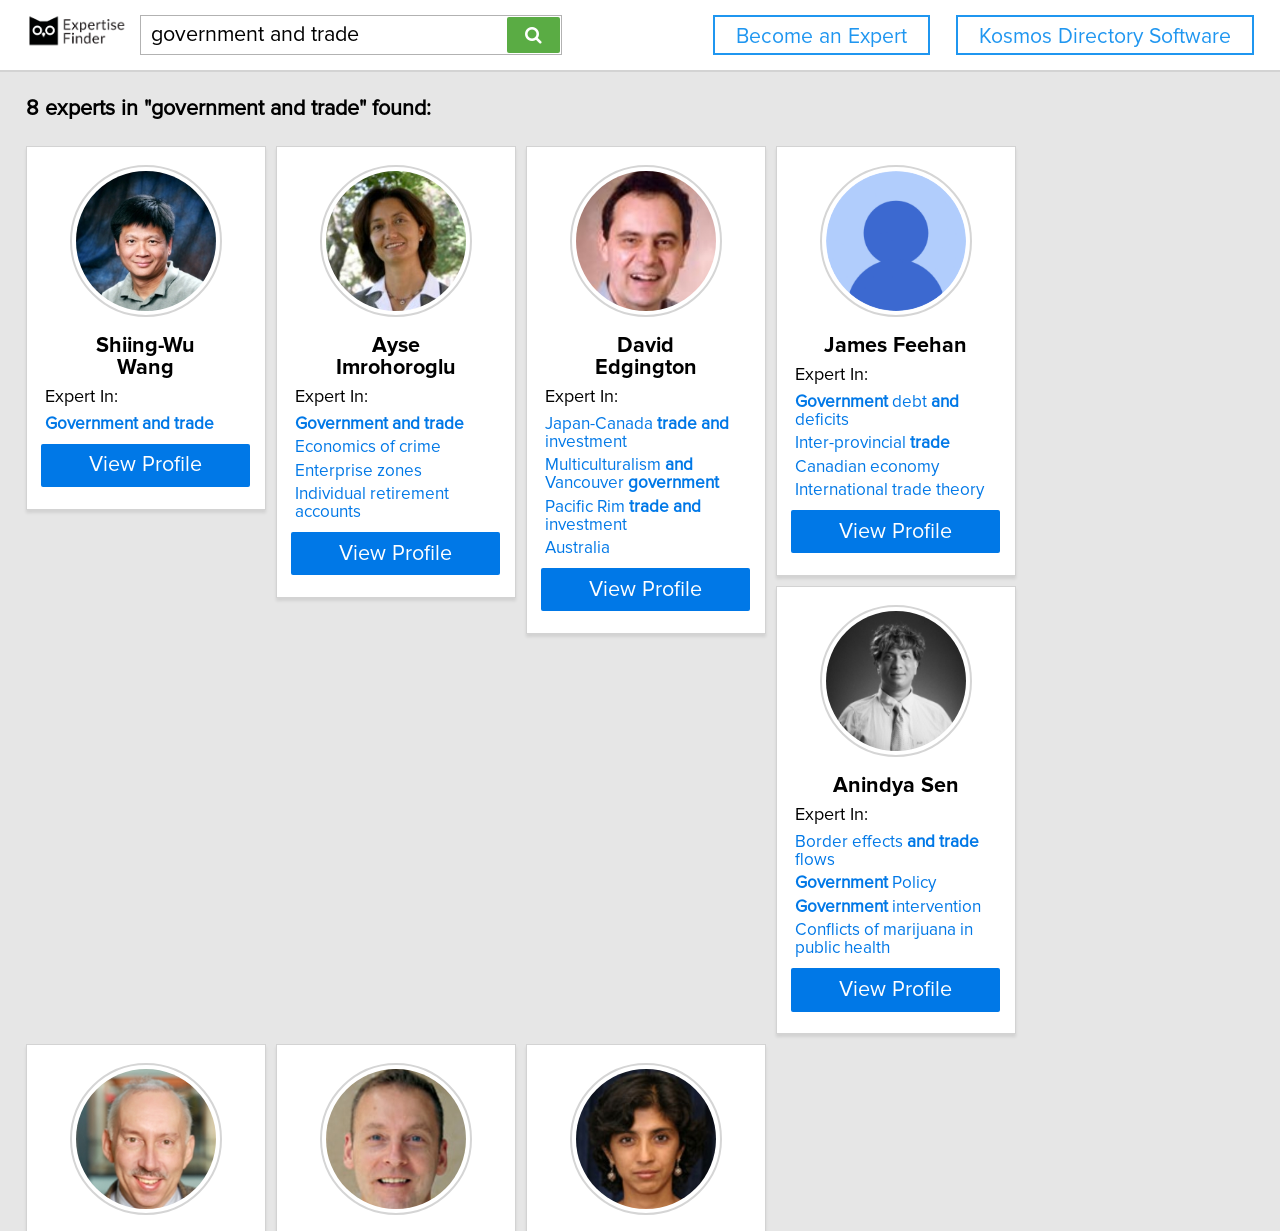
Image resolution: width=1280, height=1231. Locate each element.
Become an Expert (821, 36)
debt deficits (1070, 402)
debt (724, 878)
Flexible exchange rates (747, 925)
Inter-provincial (1036, 425)
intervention (152, 925)
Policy (129, 901)
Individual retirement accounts (471, 472)
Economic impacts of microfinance (1036, 993)
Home (639, 1158)
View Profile (185, 567)
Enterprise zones (422, 449)
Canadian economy (1031, 449)
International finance (734, 948)
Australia (691, 508)
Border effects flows (173, 878)
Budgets (390, 948)
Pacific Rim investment (780, 485)
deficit (706, 901)
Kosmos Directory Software (1105, 36)
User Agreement (780, 1158)
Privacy (693, 1158)
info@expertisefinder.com (526, 1158)
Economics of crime (432, 425)
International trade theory (1053, 472)
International (427, 925)
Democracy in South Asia (1051, 961)
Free (398, 878)
